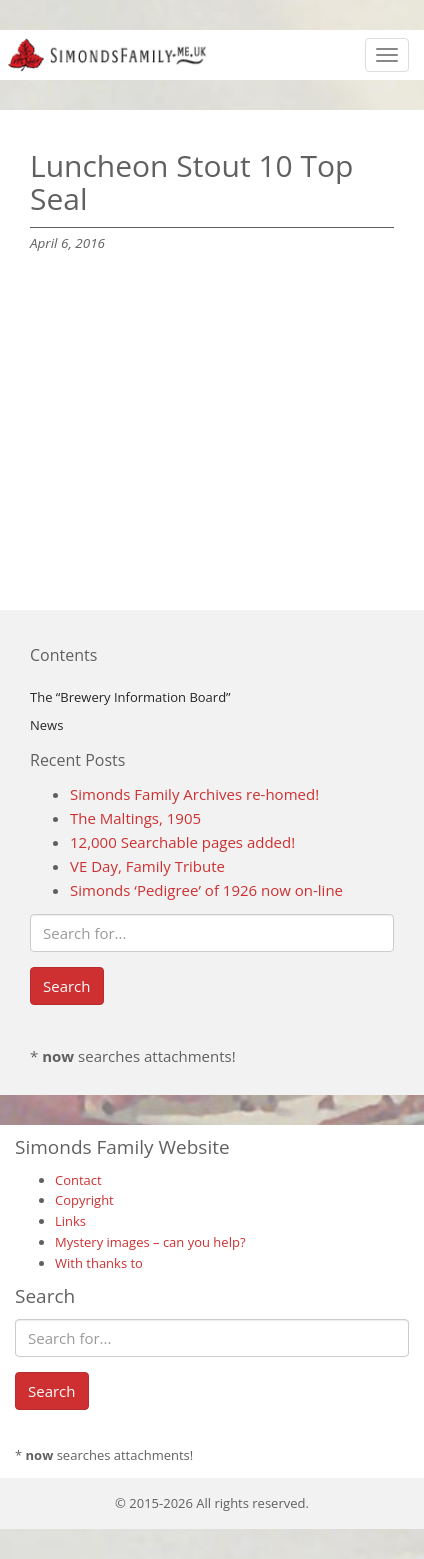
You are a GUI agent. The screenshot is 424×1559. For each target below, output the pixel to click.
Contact (78, 1180)
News (46, 725)
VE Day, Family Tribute (147, 866)
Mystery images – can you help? (150, 1242)
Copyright (84, 1200)
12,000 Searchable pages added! (182, 842)
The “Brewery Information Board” (130, 697)
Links (70, 1221)
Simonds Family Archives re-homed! (194, 794)
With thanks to (99, 1263)
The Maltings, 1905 (135, 818)
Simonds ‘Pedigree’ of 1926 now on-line (206, 890)
